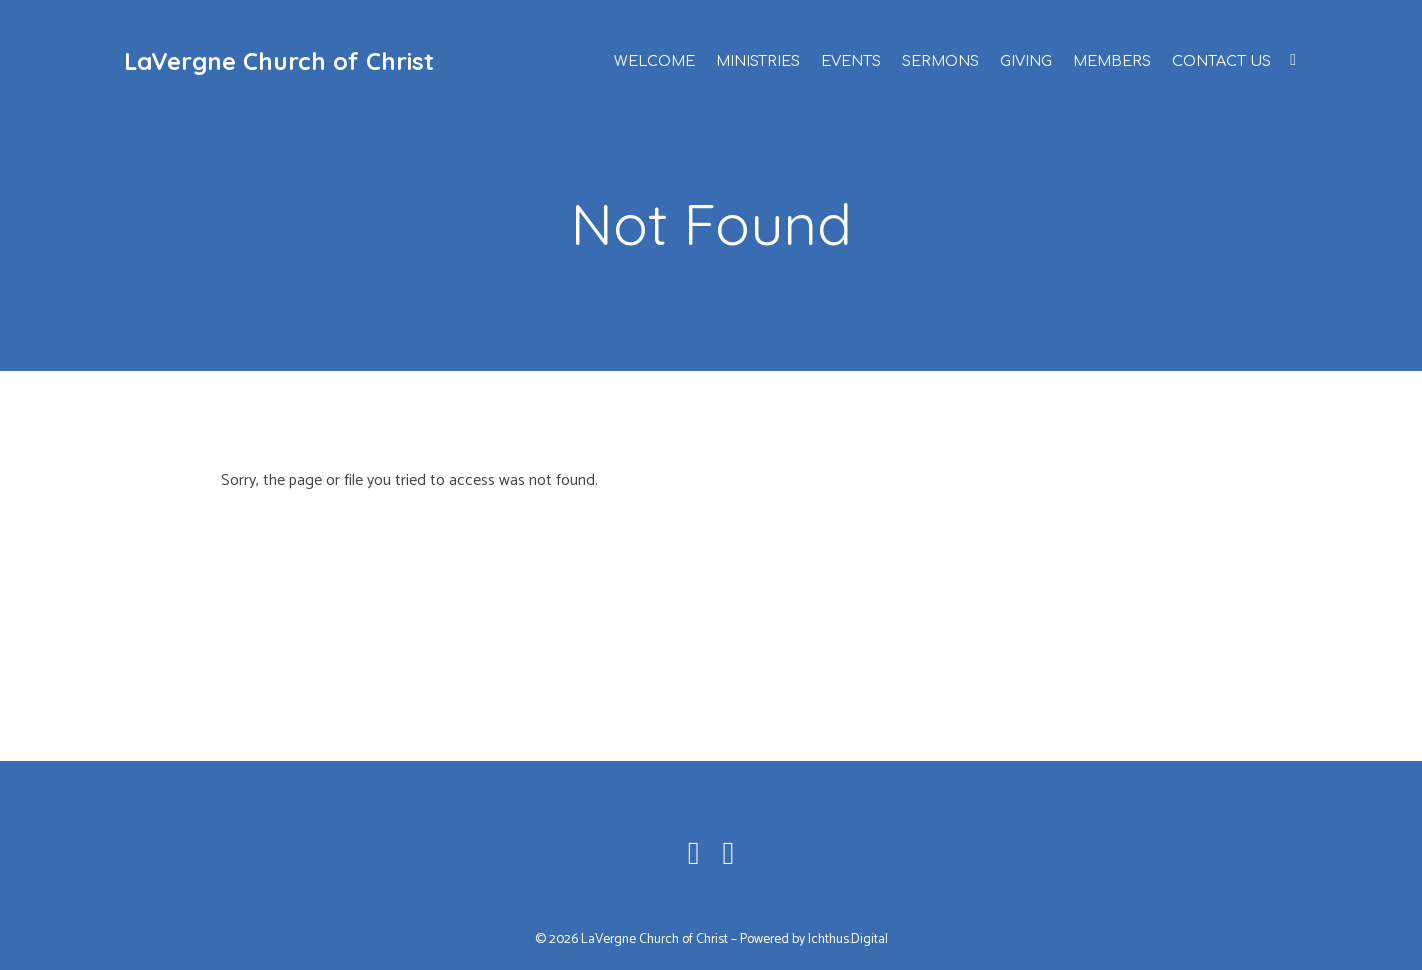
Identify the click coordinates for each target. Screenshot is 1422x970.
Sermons (940, 61)
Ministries (758, 61)
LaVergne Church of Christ (279, 61)
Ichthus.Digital (848, 939)
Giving (1026, 61)
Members (1112, 61)
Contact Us (1221, 61)
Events (851, 61)
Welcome (654, 61)
